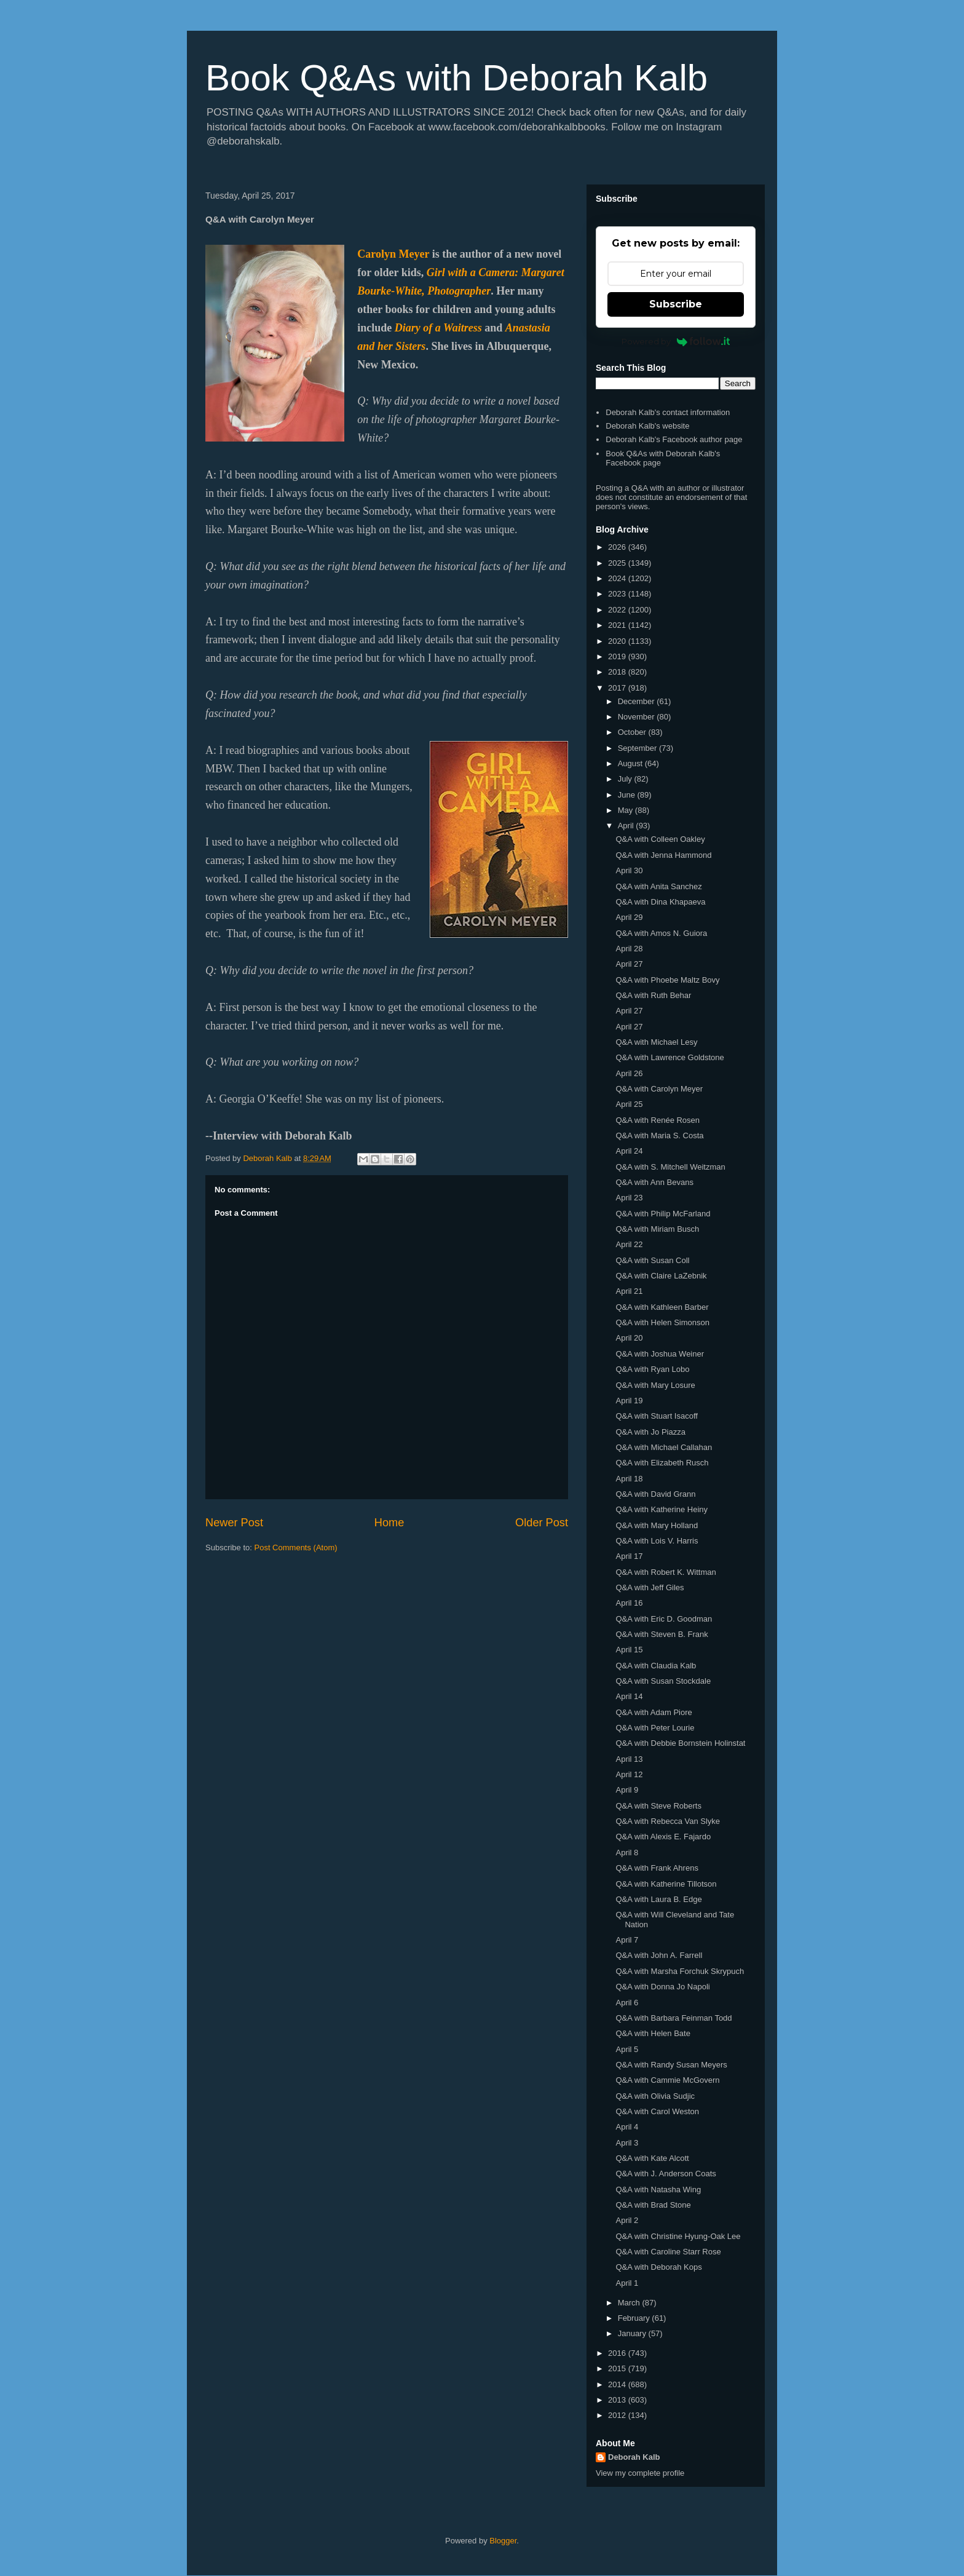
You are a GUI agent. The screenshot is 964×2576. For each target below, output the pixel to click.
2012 (618, 2415)
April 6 (626, 2002)
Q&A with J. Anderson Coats (665, 2173)
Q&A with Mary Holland (656, 1525)
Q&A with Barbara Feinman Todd (673, 2018)
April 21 (628, 1291)
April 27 (628, 964)
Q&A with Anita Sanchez (658, 886)
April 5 (626, 2049)
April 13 (628, 1759)
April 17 (628, 1556)
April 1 (626, 2283)
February (635, 2318)
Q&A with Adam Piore (653, 1712)
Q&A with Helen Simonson (662, 1322)
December (637, 701)
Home (389, 1522)
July (626, 778)
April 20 (628, 1337)
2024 (618, 578)
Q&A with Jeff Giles (649, 1587)
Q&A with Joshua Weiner (659, 1353)
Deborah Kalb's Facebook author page (674, 439)
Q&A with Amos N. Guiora (661, 933)
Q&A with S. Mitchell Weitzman (670, 1166)
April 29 (628, 917)
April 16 (628, 1602)
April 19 (628, 1400)
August (631, 763)
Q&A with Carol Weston (657, 2111)
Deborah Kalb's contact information (668, 412)
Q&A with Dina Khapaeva (660, 901)
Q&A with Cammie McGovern (667, 2080)
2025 (618, 563)
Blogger (502, 2540)
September (638, 748)
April (627, 825)
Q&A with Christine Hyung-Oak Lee (677, 2236)
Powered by (676, 341)
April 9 (626, 1789)
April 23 (628, 1197)
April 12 (628, 1774)
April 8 (626, 1852)
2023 (618, 593)
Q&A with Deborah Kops (658, 2267)
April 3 (626, 2142)
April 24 (628, 1150)
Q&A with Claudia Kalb (655, 1665)
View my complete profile (640, 2473)
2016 (618, 2353)
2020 (618, 641)
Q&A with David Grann (655, 1494)
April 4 (626, 2126)
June (628, 794)
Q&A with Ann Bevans (654, 1182)
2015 (618, 2368)
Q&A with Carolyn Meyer (659, 1088)
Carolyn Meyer (393, 254)
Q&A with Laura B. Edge (658, 1899)
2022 (618, 609)
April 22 (628, 1244)
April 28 (628, 948)
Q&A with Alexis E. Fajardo (663, 1836)
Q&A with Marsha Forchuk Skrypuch (679, 1971)
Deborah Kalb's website (647, 425)
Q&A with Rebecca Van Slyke (667, 1821)
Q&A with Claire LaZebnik (660, 1275)
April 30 (628, 870)
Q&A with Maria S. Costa (659, 1135)
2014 (618, 2384)
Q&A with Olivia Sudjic (655, 2096)
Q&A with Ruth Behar (653, 995)
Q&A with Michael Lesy (656, 1042)
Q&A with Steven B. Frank (661, 1634)
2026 (618, 547)
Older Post (541, 1522)
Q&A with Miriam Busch (657, 1229)
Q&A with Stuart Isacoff (656, 1416)
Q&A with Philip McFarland (662, 1213)
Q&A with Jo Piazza (650, 1432)
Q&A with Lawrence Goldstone (669, 1057)
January (633, 2333)
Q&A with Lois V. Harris (656, 1540)
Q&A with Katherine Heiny (661, 1509)
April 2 (626, 2220)
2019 (618, 656)
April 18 (628, 1478)
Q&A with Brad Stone (652, 2204)
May (626, 810)
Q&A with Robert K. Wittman (665, 1572)
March (630, 2302)
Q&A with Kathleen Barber (661, 1307)
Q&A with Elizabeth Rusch (661, 1462)
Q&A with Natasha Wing (658, 2189)
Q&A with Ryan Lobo (652, 1369)
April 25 (628, 1104)
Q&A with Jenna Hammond (663, 855)
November (637, 716)
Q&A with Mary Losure (655, 1385)
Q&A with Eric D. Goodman (663, 1618)
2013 (618, 2399)
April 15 (628, 1649)
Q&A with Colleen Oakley (660, 839)
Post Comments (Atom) (296, 1547)
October (633, 732)
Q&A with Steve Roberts (658, 1805)
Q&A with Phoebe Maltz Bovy (667, 980)
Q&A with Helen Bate (652, 2033)
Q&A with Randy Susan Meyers (671, 2064)
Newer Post (234, 1522)
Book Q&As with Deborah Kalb (456, 77)
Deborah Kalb (634, 2457)
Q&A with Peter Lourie (654, 1727)
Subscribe (675, 304)
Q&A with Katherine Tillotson (665, 1883)
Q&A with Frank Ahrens (656, 1868)
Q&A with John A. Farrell (658, 1955)
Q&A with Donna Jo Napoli (662, 1986)
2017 (618, 687)
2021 (618, 625)
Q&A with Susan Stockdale (663, 1681)
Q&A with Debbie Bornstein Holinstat (680, 1743)
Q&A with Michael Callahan (663, 1447)
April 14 (628, 1696)
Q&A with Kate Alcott (652, 2158)
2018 (618, 671)
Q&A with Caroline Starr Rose (668, 2251)
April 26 (628, 1073)
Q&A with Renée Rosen (657, 1120)
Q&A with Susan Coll (652, 1260)
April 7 (626, 1939)
